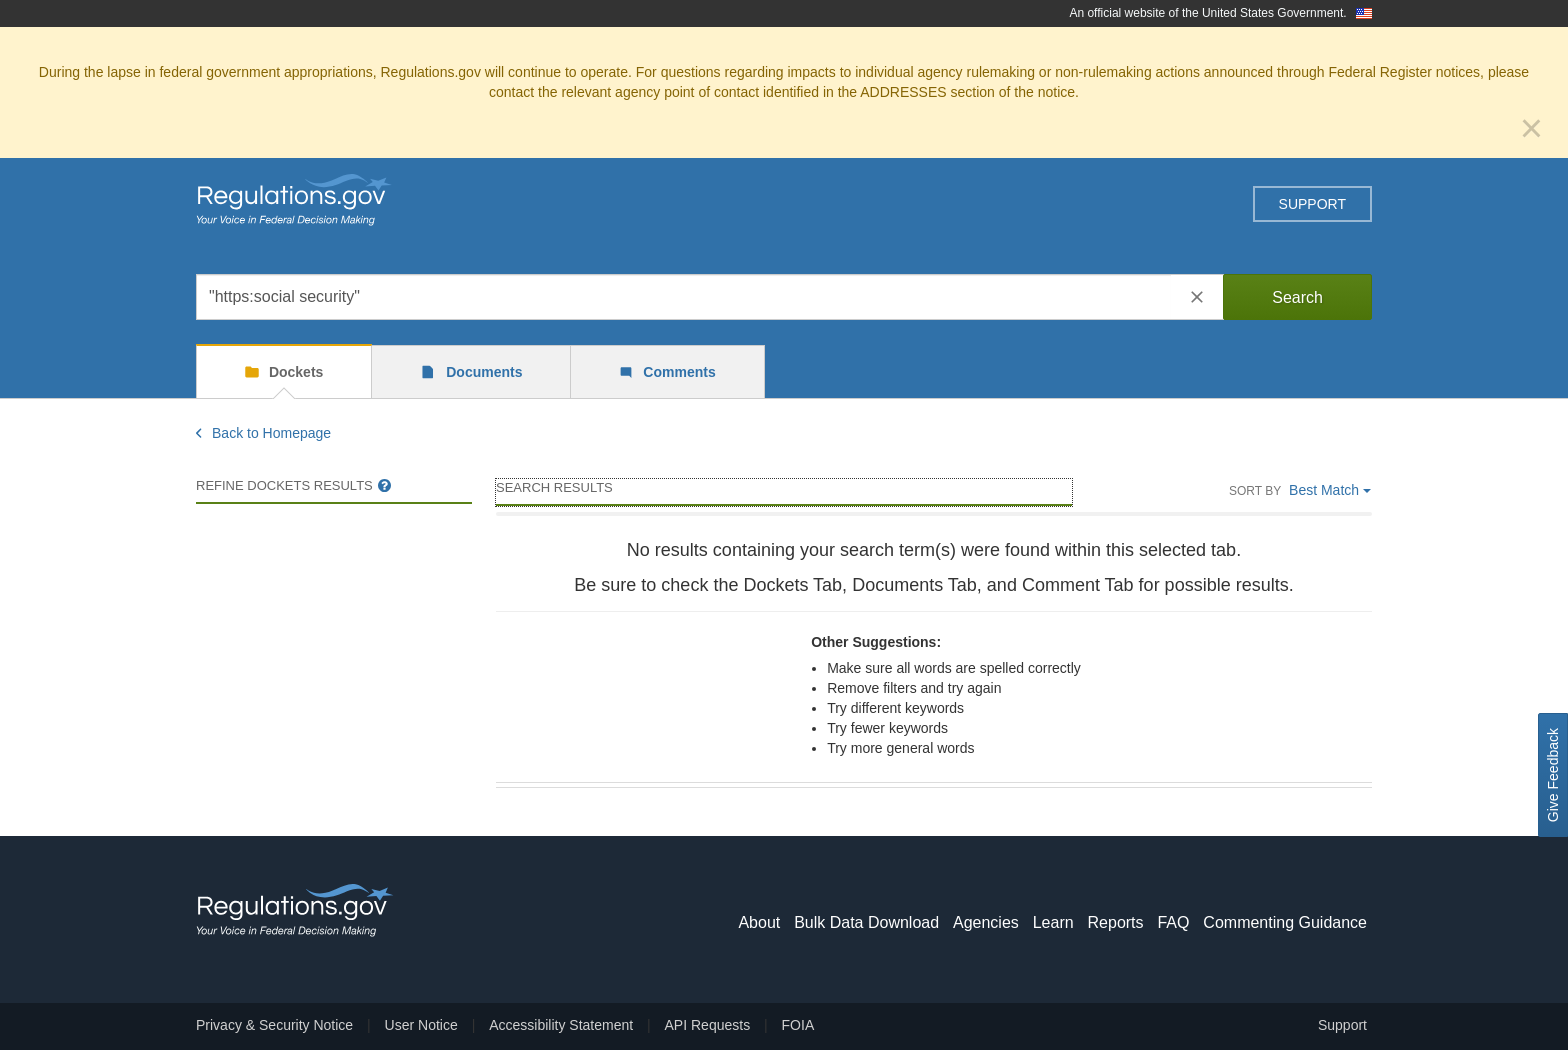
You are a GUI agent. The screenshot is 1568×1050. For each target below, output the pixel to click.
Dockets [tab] (294, 372)
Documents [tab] (482, 372)
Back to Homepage (263, 433)
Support (1312, 204)
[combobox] (684, 297)
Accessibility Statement (561, 1025)
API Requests (708, 1025)
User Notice (421, 1025)
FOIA (798, 1025)
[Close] (1531, 128)
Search (1297, 297)
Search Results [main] (554, 487)
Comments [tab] (677, 372)
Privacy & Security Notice (274, 1025)
